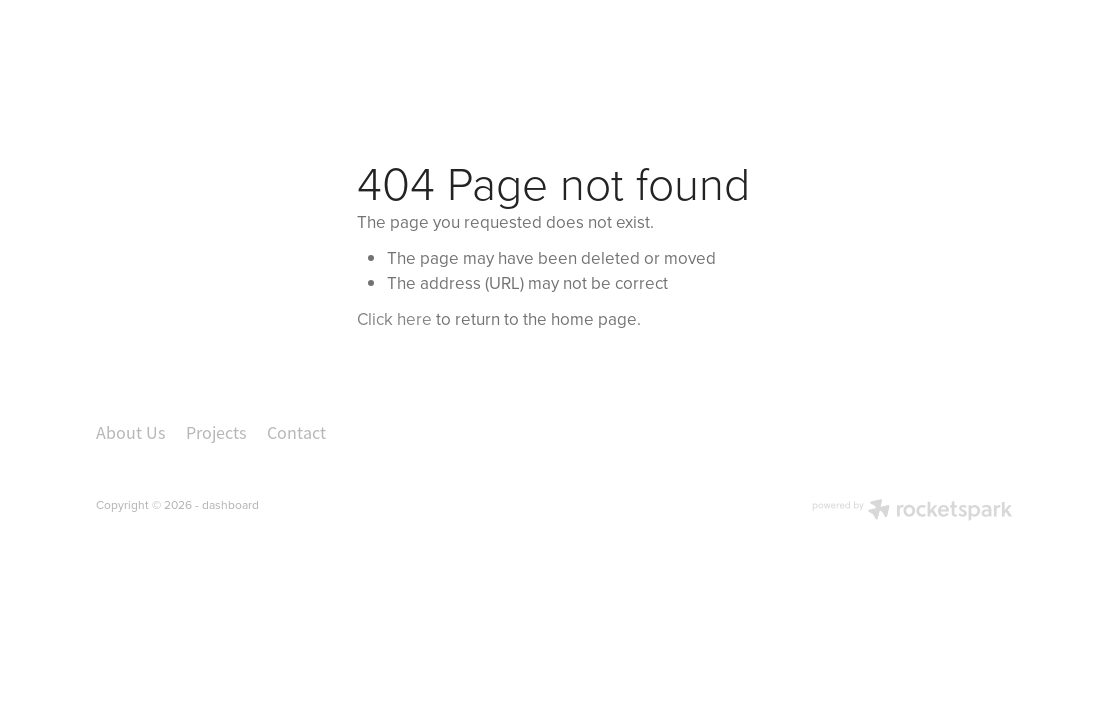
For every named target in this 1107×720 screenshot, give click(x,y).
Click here (394, 319)
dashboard (230, 504)
